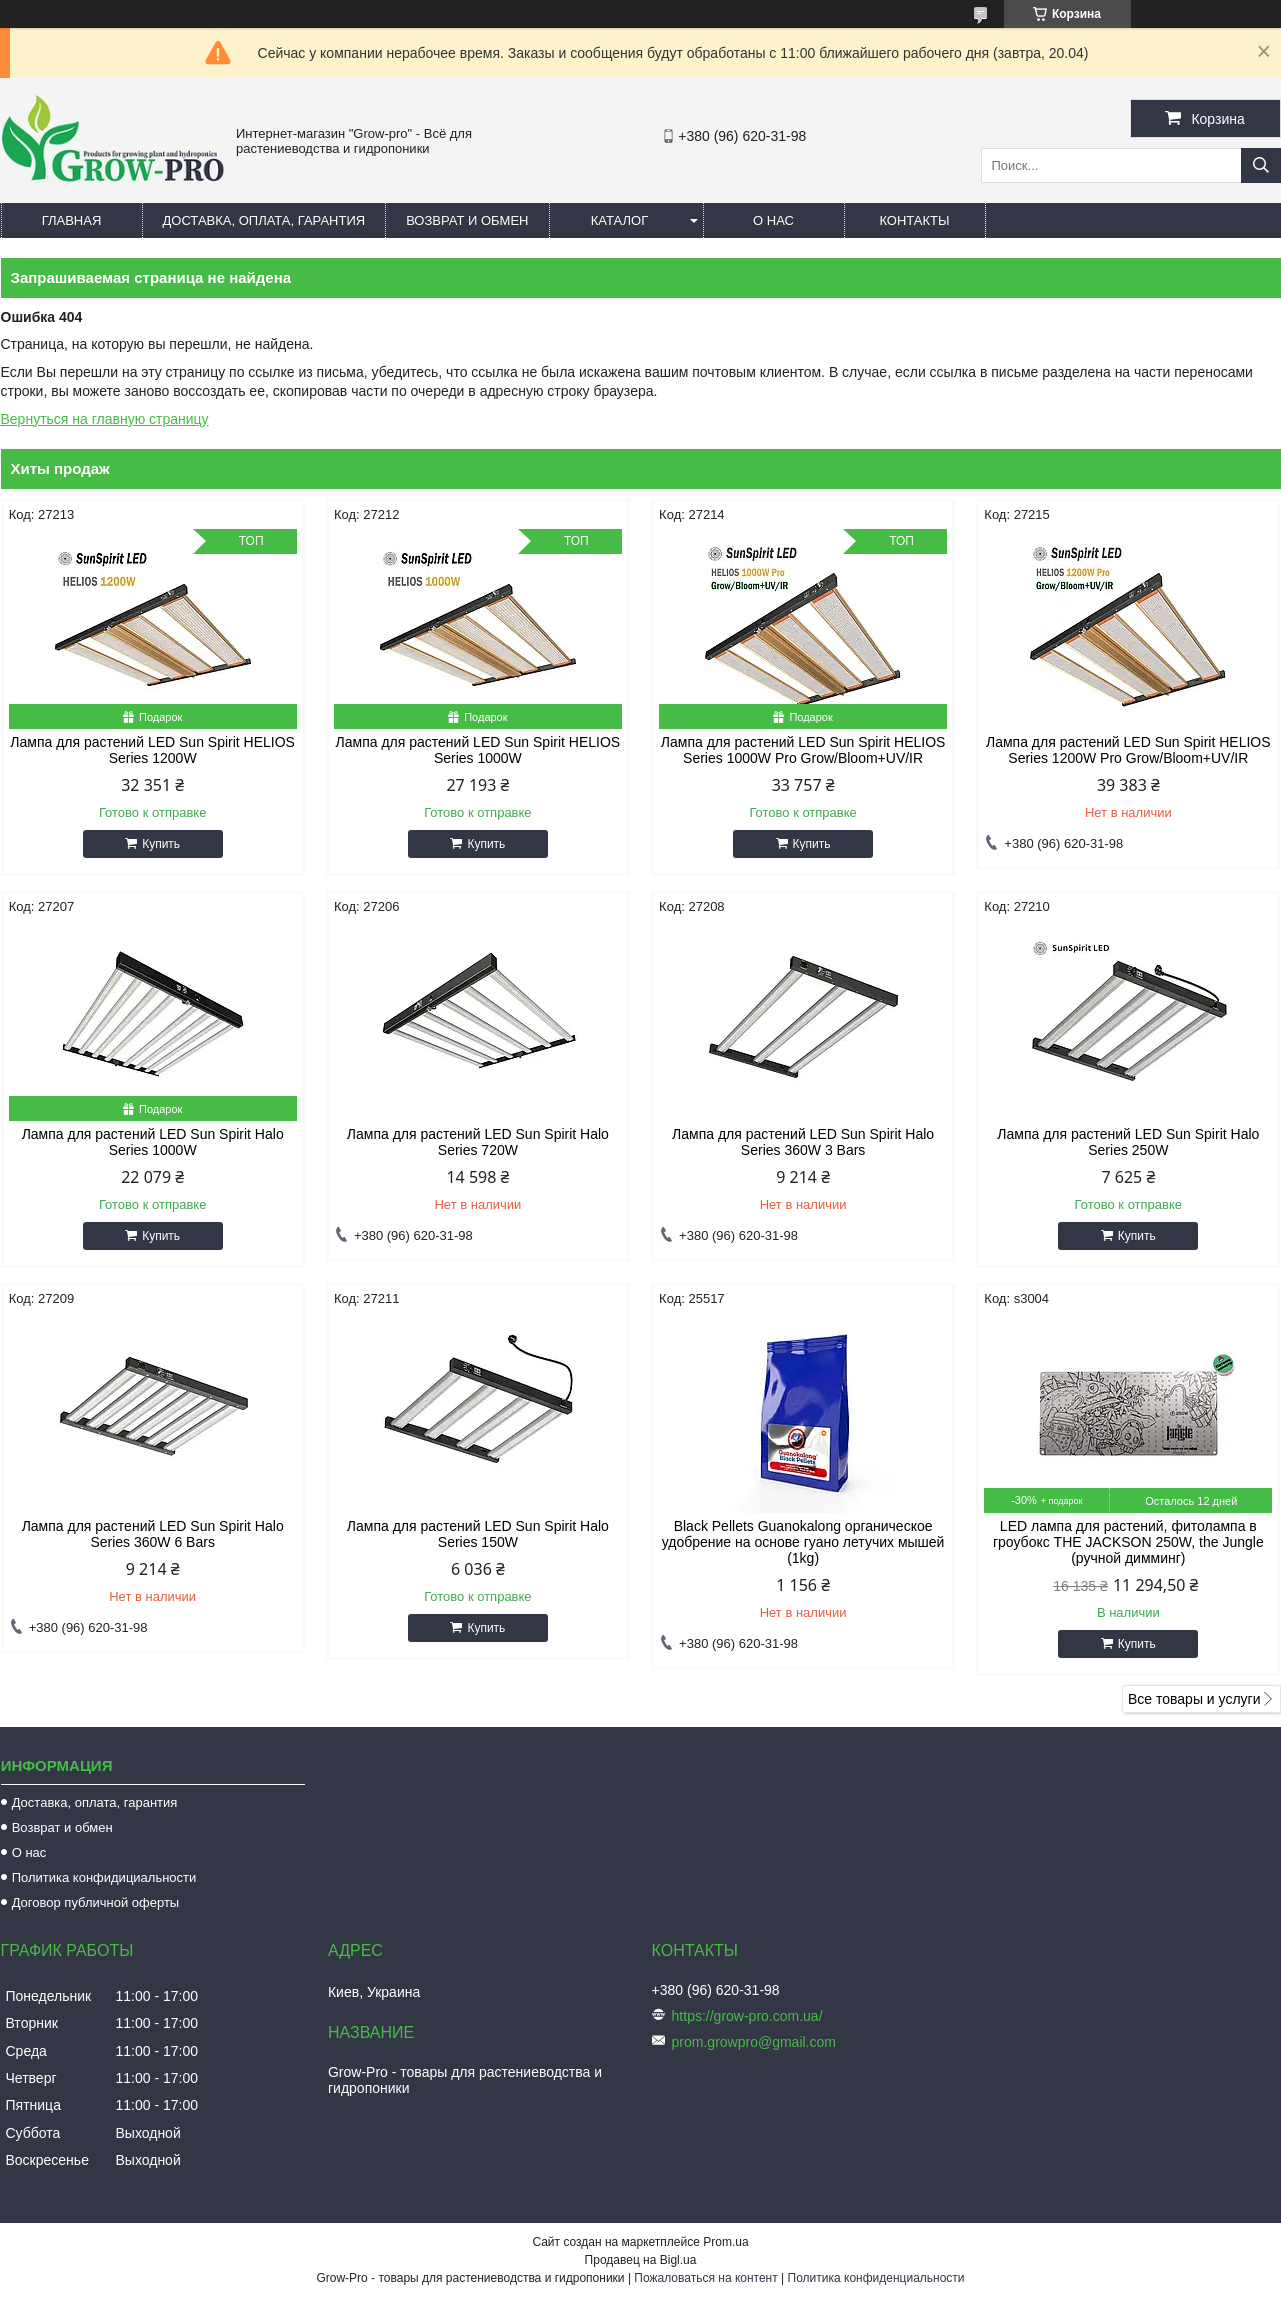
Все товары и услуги (1194, 1699)
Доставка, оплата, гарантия (264, 220)
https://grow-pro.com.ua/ (747, 2016)
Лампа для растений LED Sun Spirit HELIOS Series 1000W (478, 750)
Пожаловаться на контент (705, 2278)
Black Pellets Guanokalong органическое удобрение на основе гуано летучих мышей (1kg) (803, 1542)
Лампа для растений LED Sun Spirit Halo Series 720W (478, 1142)
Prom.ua (725, 2242)
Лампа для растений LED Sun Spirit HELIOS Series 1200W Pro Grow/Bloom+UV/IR (1128, 750)
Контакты (914, 220)
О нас (773, 220)
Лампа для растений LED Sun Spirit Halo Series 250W (1128, 1142)
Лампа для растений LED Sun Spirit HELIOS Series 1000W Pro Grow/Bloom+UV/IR (803, 750)
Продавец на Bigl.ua (641, 2260)
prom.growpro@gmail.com (754, 2042)
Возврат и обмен (467, 220)
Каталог (619, 220)
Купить (161, 844)
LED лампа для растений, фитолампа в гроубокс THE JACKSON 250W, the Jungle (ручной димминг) (1128, 1542)
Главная (72, 220)
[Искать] (1261, 165)
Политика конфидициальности (104, 1877)
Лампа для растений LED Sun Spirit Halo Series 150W (478, 1534)
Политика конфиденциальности (876, 2278)
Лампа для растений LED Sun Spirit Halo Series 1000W (153, 1142)
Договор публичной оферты (96, 1902)
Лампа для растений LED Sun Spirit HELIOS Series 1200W (152, 750)
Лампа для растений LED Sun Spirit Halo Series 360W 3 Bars (803, 1142)
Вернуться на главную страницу (105, 419)
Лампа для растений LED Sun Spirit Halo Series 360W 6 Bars (153, 1534)
